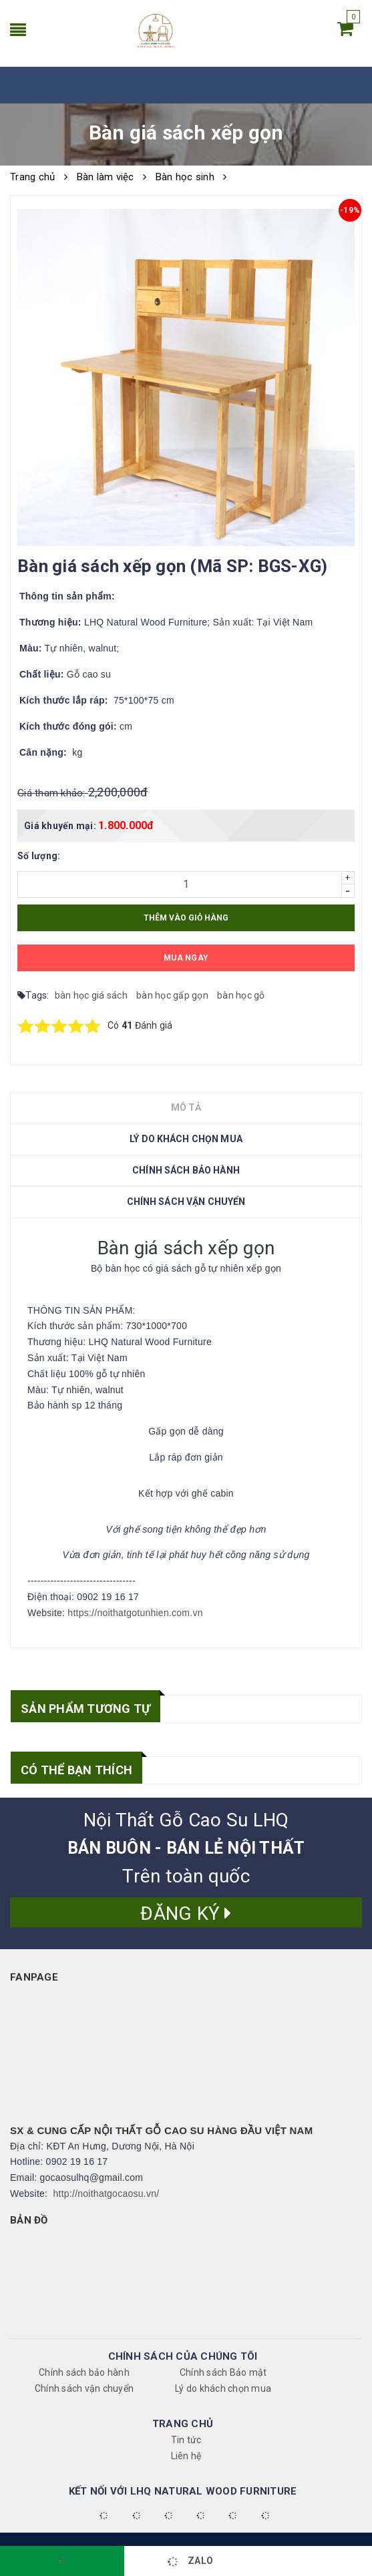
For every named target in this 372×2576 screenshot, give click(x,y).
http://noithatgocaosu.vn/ (106, 2193)
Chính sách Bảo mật (223, 2372)
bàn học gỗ (241, 995)
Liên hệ (186, 2456)
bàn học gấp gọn (173, 995)
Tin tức (186, 2439)
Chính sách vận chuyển (84, 2388)
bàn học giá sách (92, 995)
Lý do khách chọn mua (223, 2388)
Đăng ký (185, 1913)
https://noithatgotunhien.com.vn (134, 1612)
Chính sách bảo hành (84, 2372)
